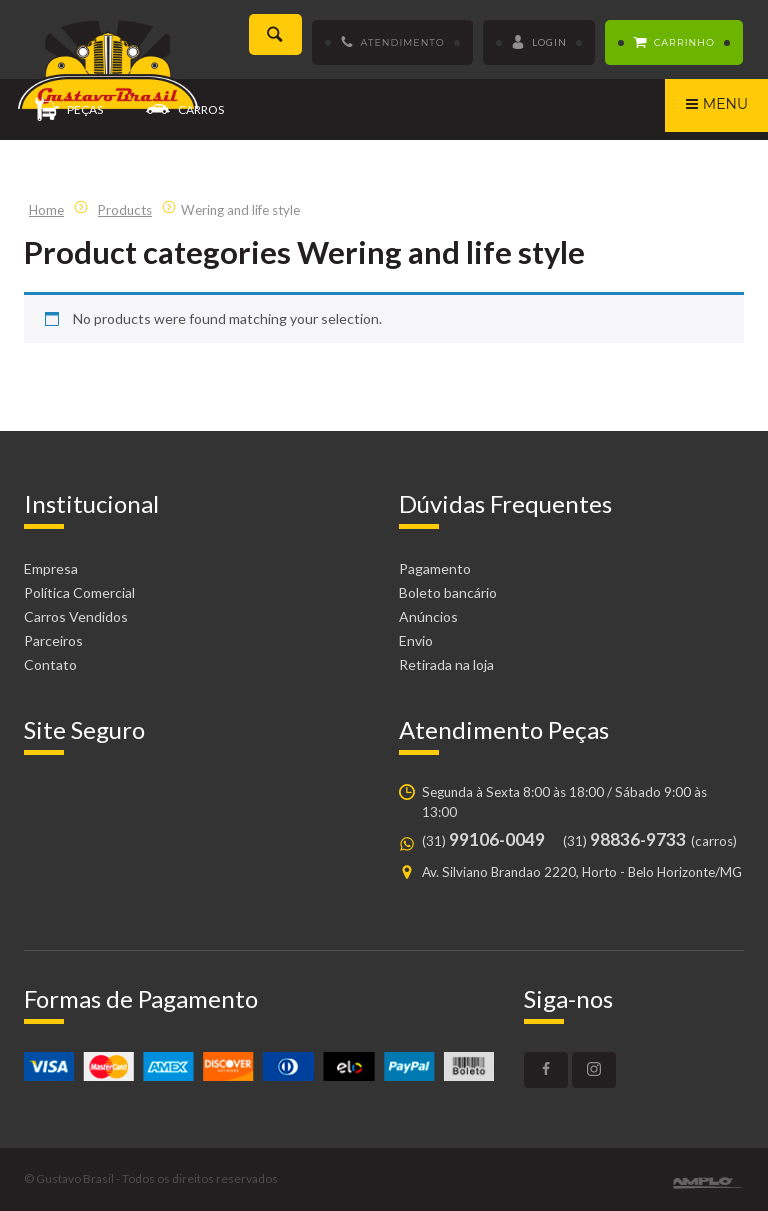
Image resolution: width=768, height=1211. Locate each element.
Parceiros (53, 640)
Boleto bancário (448, 592)
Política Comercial (79, 592)
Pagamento (435, 568)
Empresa (51, 568)
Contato (50, 664)
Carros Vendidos (76, 616)
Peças (69, 110)
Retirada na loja (446, 664)
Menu (716, 106)
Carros (185, 110)
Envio (416, 640)
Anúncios (428, 616)
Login (539, 43)
